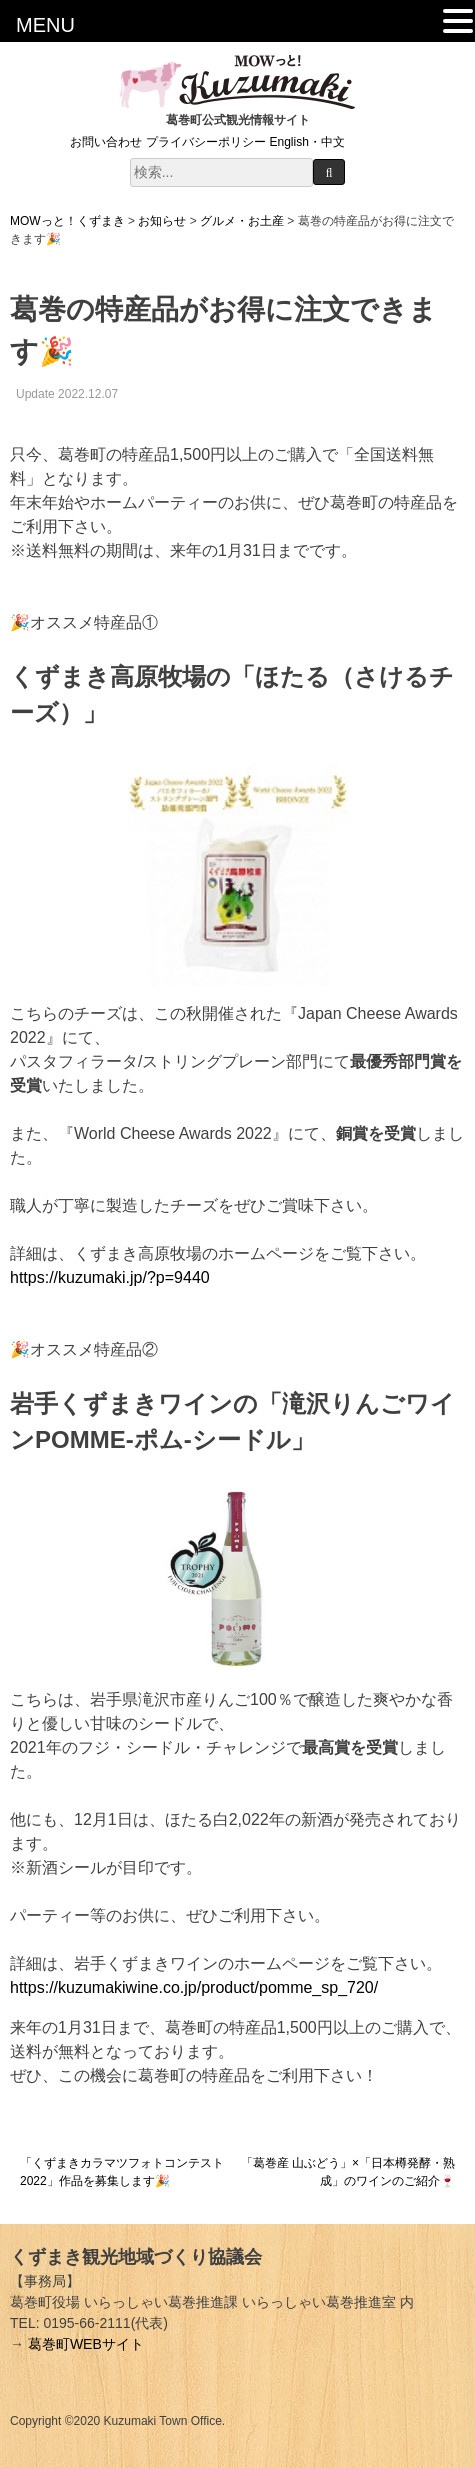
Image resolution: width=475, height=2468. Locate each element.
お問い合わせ (106, 142)
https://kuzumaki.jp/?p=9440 (110, 1277)
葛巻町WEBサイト (86, 2344)
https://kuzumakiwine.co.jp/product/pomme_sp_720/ (194, 1987)
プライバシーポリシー (206, 142)
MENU (45, 25)
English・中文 (307, 142)
